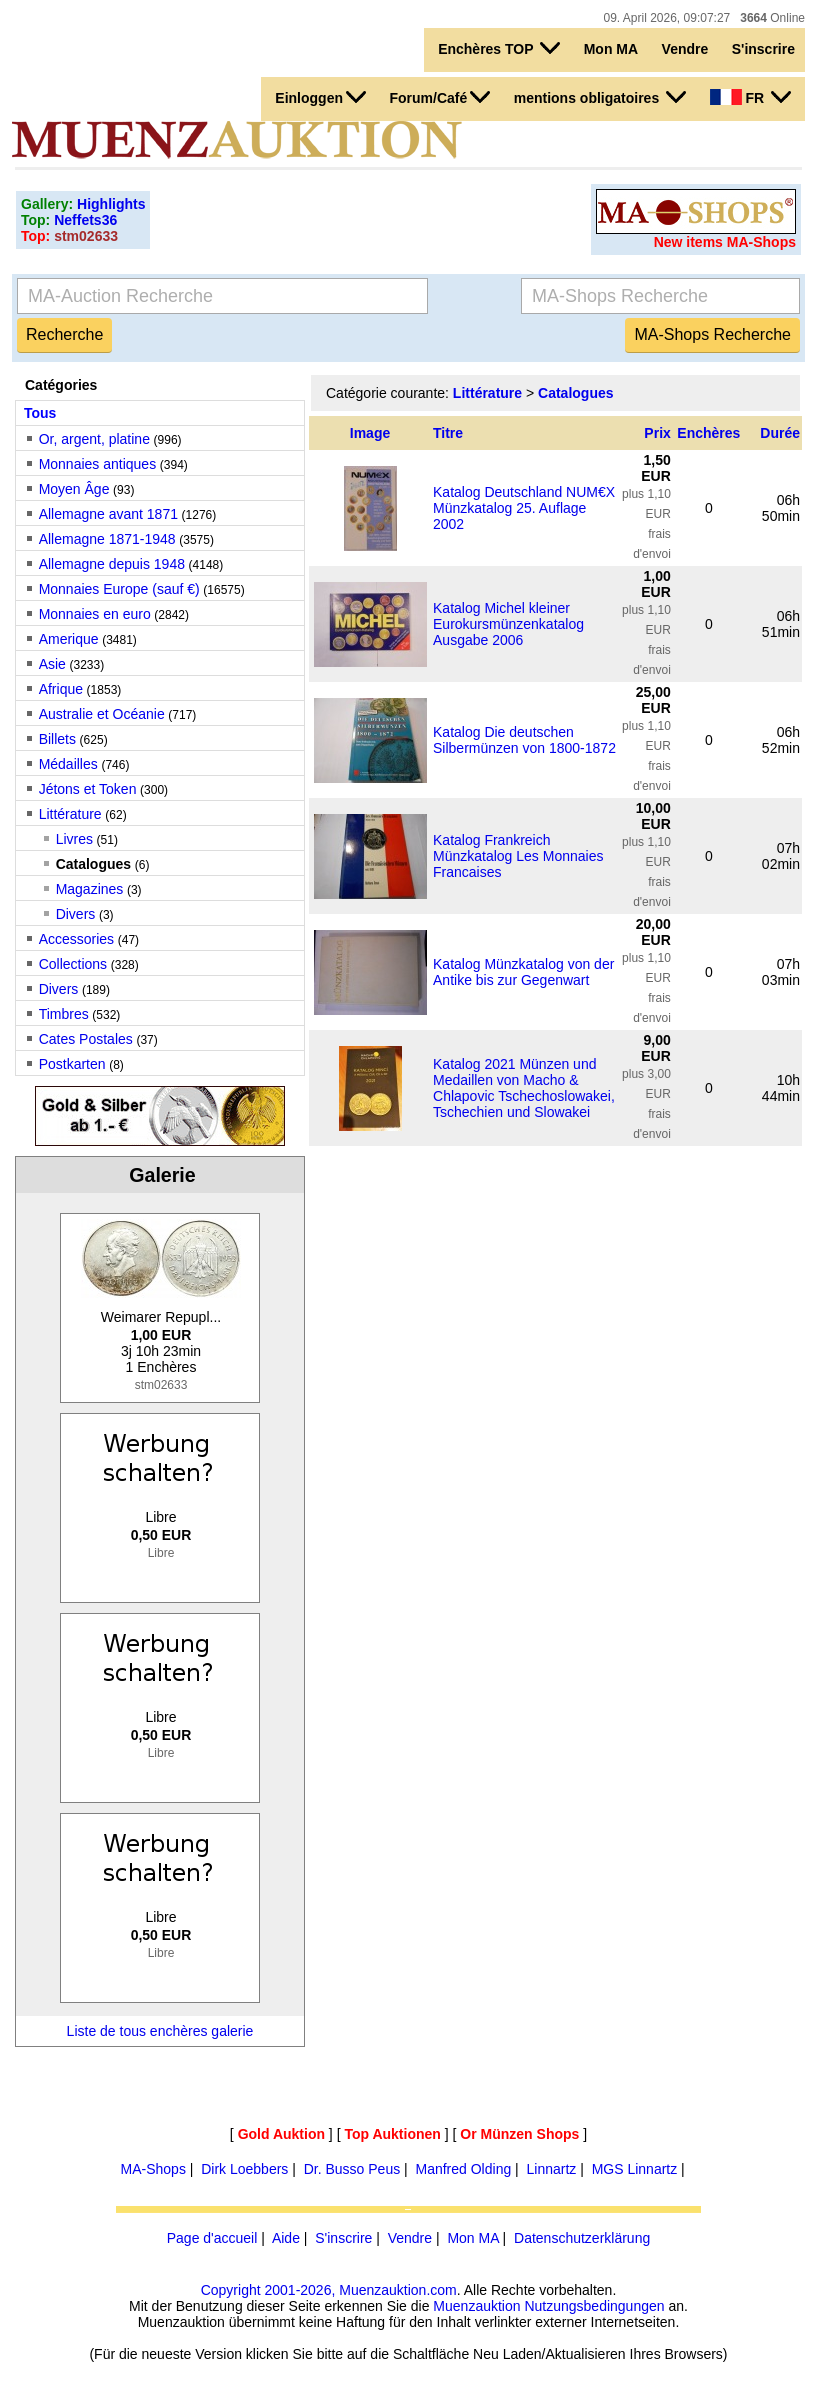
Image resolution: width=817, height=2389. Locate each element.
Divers (76, 914)
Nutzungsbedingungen (594, 2306)
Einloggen (320, 97)
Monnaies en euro (95, 614)
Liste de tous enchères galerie (160, 2031)
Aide (286, 2238)
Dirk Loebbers (244, 2169)
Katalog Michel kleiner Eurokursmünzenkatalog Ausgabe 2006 (508, 624)
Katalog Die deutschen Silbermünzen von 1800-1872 (524, 740)
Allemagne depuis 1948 (112, 564)
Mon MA (611, 49)
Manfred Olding (463, 2169)
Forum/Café (439, 97)
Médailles (68, 764)
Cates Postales (86, 1039)
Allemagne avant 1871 (108, 514)
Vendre (685, 49)
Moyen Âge (74, 489)
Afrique (61, 689)
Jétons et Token (88, 789)
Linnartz (552, 2169)
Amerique (69, 639)
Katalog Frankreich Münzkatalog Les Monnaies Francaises (518, 856)
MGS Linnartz (635, 2169)
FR (750, 97)
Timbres (64, 1014)
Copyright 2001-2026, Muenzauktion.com (329, 2290)
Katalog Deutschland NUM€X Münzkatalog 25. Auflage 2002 (524, 508)
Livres (74, 839)
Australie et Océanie (102, 714)
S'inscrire (763, 49)
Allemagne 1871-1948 (107, 539)
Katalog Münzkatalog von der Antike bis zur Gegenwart (523, 972)
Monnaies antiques (98, 464)
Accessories (76, 939)
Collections (73, 964)
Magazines (90, 889)
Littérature (70, 814)
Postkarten (72, 1064)
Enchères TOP (499, 48)
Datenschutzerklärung (582, 2238)
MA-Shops (153, 2169)
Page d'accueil (212, 2238)
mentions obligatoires (600, 97)
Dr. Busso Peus (352, 2169)
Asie (52, 664)
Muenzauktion (476, 2306)
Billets (57, 739)
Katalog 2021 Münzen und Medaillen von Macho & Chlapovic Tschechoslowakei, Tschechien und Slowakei (524, 1088)
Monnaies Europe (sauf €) (119, 589)
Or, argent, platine (94, 439)
